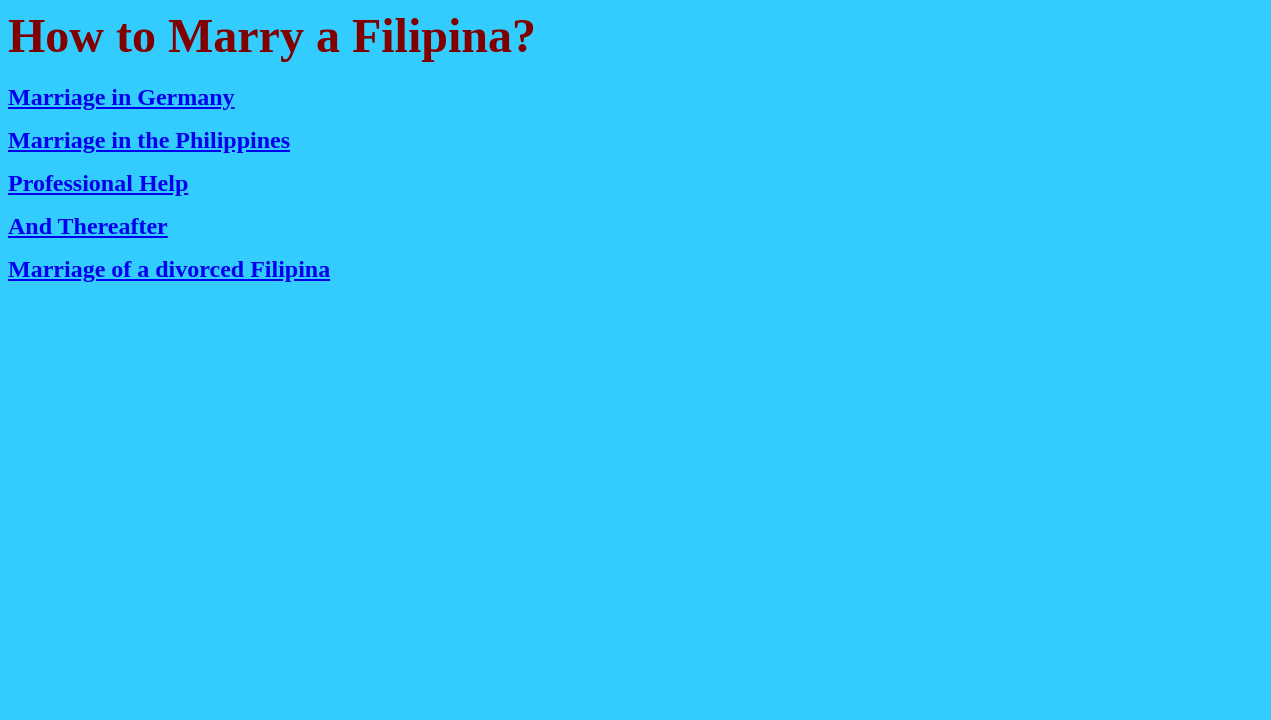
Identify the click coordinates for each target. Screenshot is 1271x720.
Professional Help (98, 183)
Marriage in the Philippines (149, 140)
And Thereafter (88, 226)
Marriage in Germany (121, 97)
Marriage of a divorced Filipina (169, 269)
